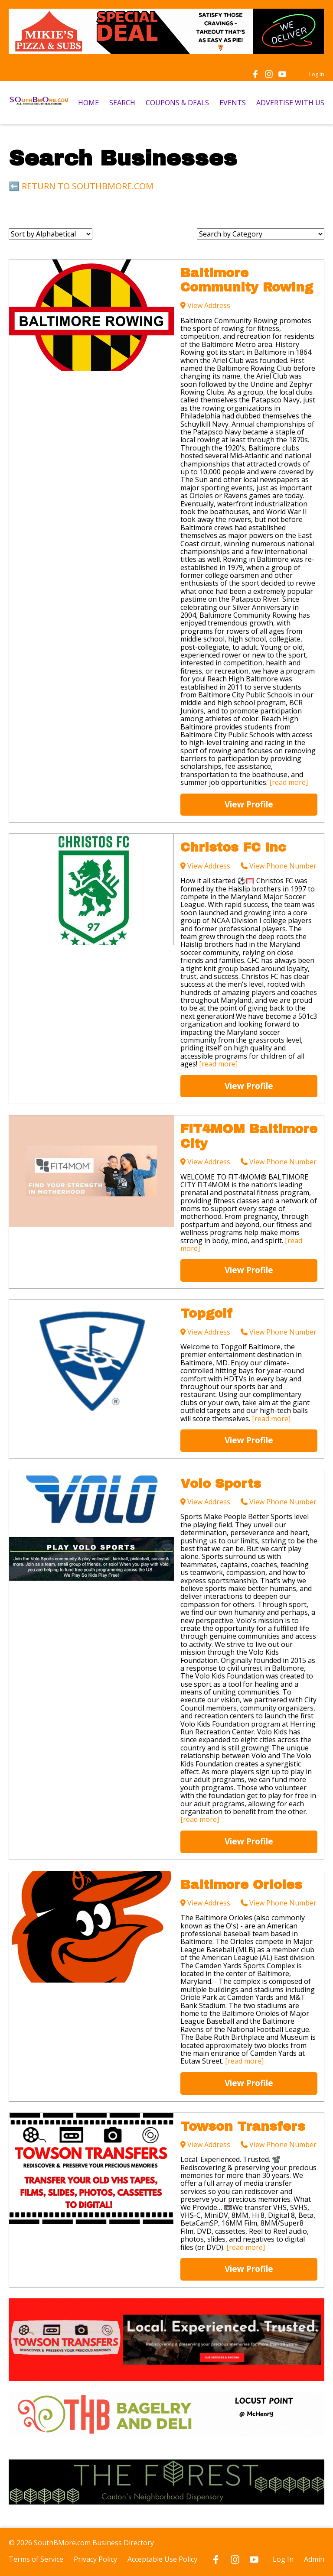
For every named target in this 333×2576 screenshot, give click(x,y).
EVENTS (232, 102)
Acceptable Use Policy (162, 2559)
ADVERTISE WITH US (290, 102)
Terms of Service (36, 2559)
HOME (88, 102)
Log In (316, 74)
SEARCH (122, 102)
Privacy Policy (95, 2559)
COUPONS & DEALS (177, 102)
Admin (314, 2559)
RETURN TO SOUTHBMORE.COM (87, 186)
